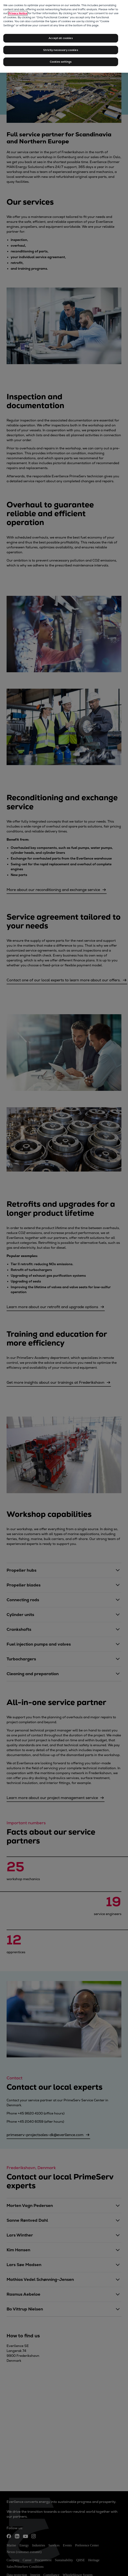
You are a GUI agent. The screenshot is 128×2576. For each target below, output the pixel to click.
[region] (64, 36)
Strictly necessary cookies (60, 50)
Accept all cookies (61, 38)
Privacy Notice (17, 13)
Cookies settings (61, 61)
